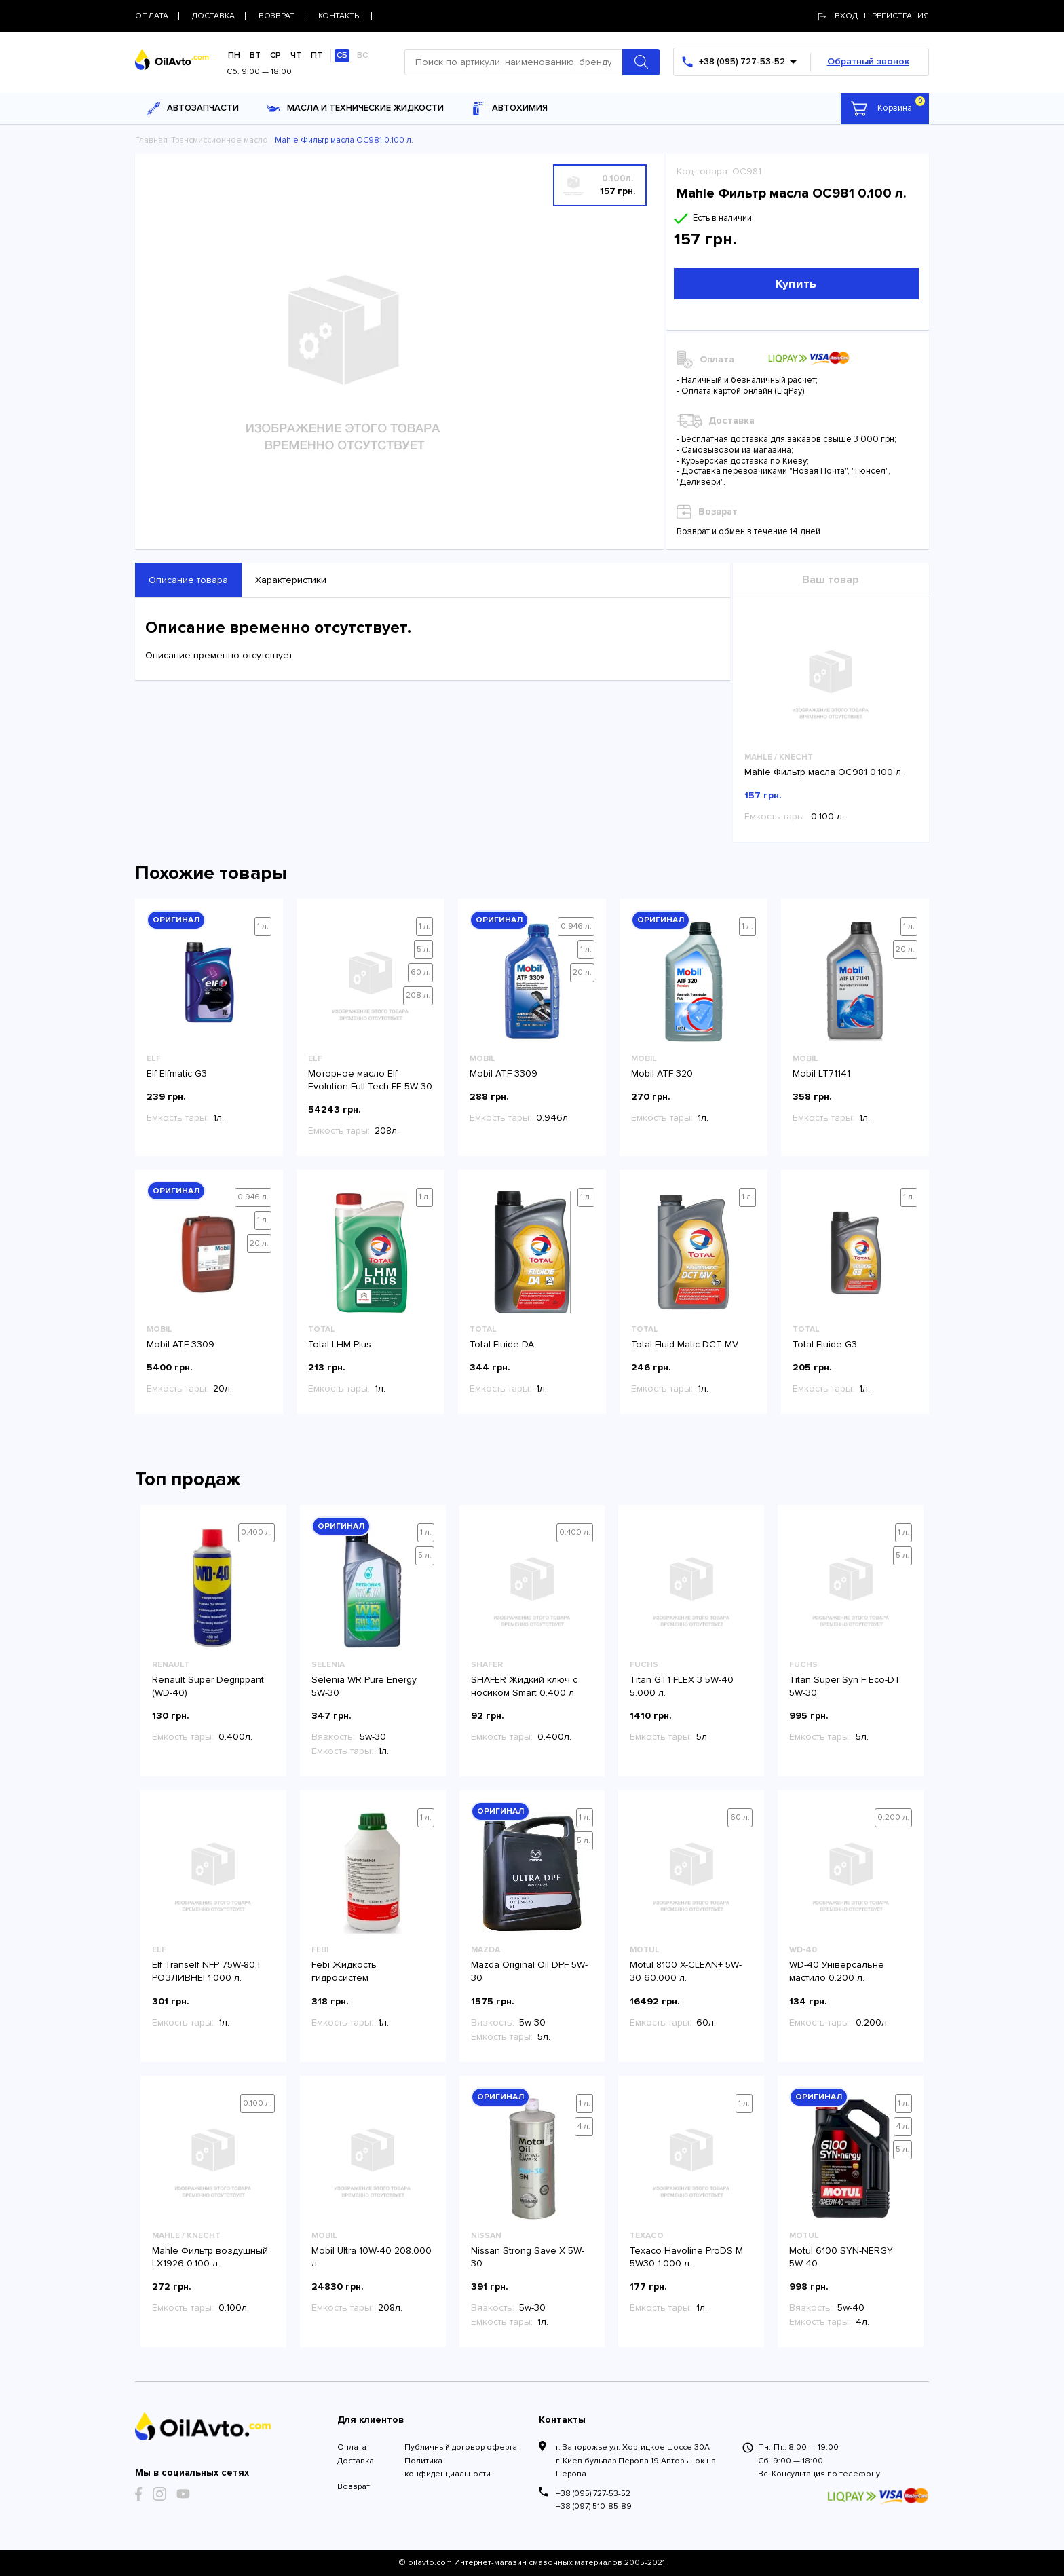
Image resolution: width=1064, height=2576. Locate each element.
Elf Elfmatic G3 (177, 1073)
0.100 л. (257, 2103)
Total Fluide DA (502, 1344)
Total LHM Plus (339, 1344)
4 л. (583, 2126)
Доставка (355, 2461)
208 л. (418, 995)
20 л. (582, 972)
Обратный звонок (868, 61)
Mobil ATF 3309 (503, 1073)
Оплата (351, 2447)
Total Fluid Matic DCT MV (684, 1344)
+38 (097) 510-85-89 (594, 2506)
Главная (151, 140)
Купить (796, 283)
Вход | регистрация (873, 16)
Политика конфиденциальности (447, 2467)
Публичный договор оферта (460, 2447)
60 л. (420, 972)
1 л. (263, 926)
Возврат (353, 2487)
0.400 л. (256, 1532)
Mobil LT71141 (821, 1073)
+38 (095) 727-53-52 (593, 2493)
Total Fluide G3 (825, 1344)
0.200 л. (893, 1817)
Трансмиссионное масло (219, 140)
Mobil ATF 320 (662, 1073)
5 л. (423, 949)
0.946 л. (576, 926)
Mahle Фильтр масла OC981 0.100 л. (823, 772)
